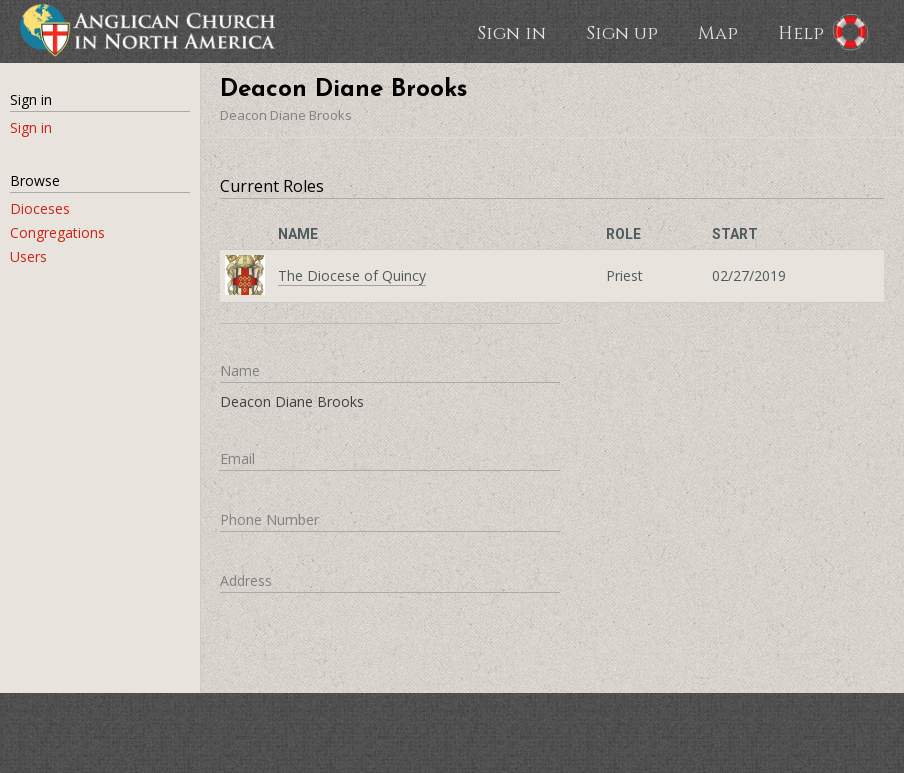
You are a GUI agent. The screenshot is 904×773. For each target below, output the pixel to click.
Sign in (511, 32)
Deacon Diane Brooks (286, 115)
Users (28, 256)
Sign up (622, 32)
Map (718, 32)
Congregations (57, 232)
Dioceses (40, 208)
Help (801, 32)
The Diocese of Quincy (352, 275)
